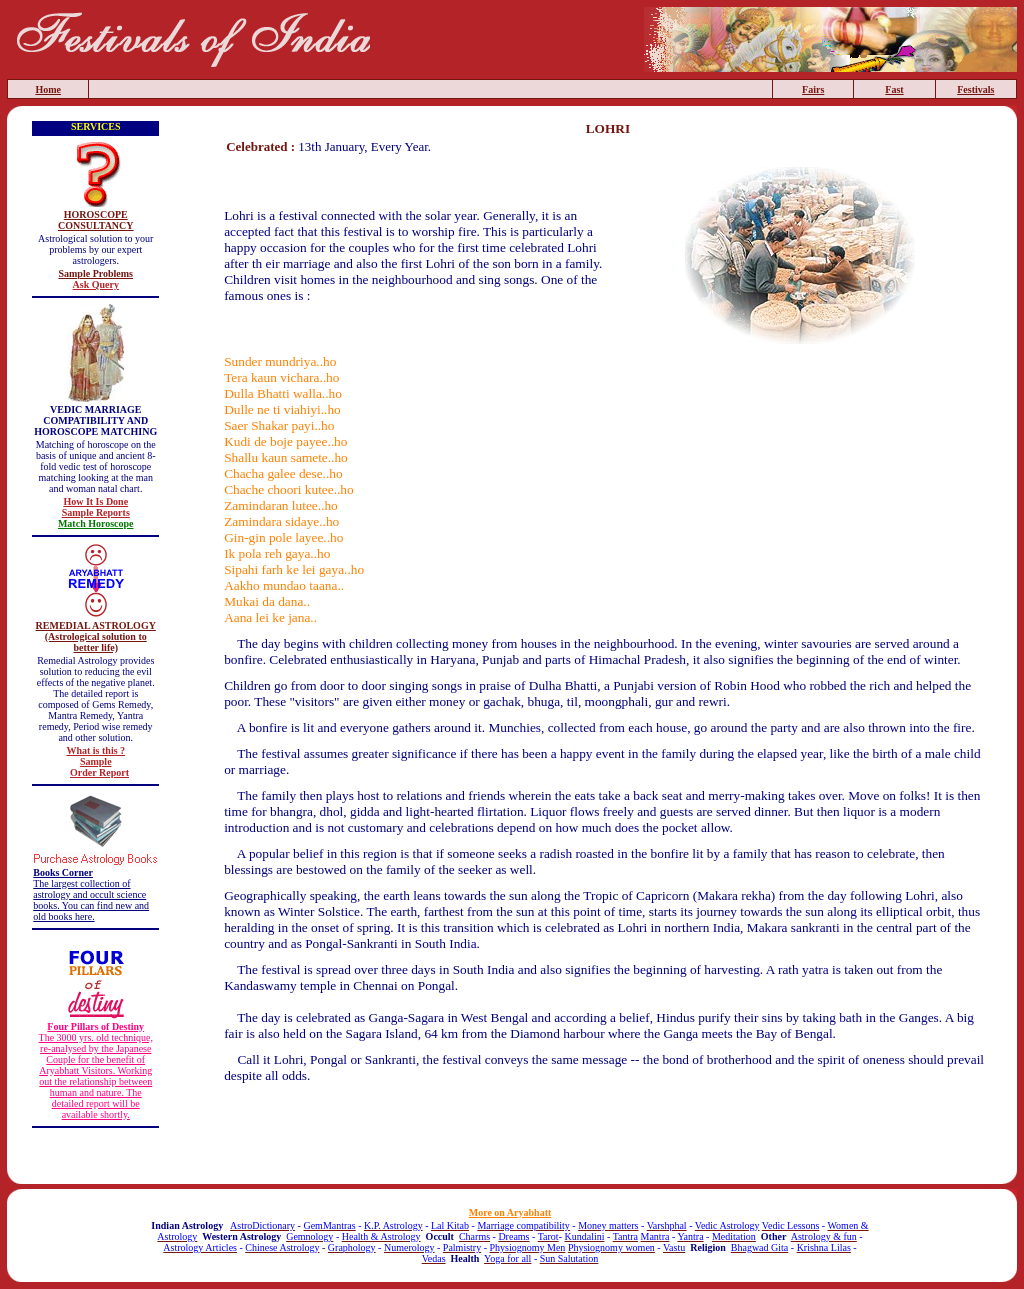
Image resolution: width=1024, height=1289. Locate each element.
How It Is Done (95, 501)
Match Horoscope (96, 523)
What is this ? (95, 750)
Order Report (99, 772)
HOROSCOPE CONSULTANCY (96, 220)
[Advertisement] (608, 1139)
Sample (96, 761)
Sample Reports (96, 512)
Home (48, 89)
